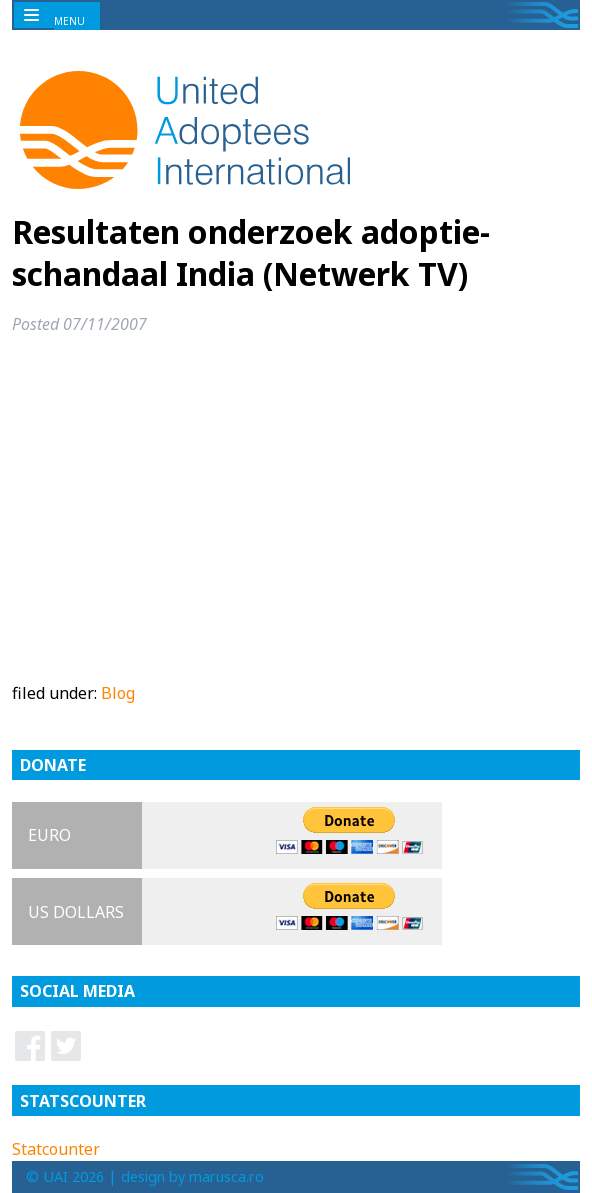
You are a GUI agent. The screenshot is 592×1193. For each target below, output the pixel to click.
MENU (69, 21)
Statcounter (56, 1149)
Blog (118, 693)
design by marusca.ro (192, 1176)
